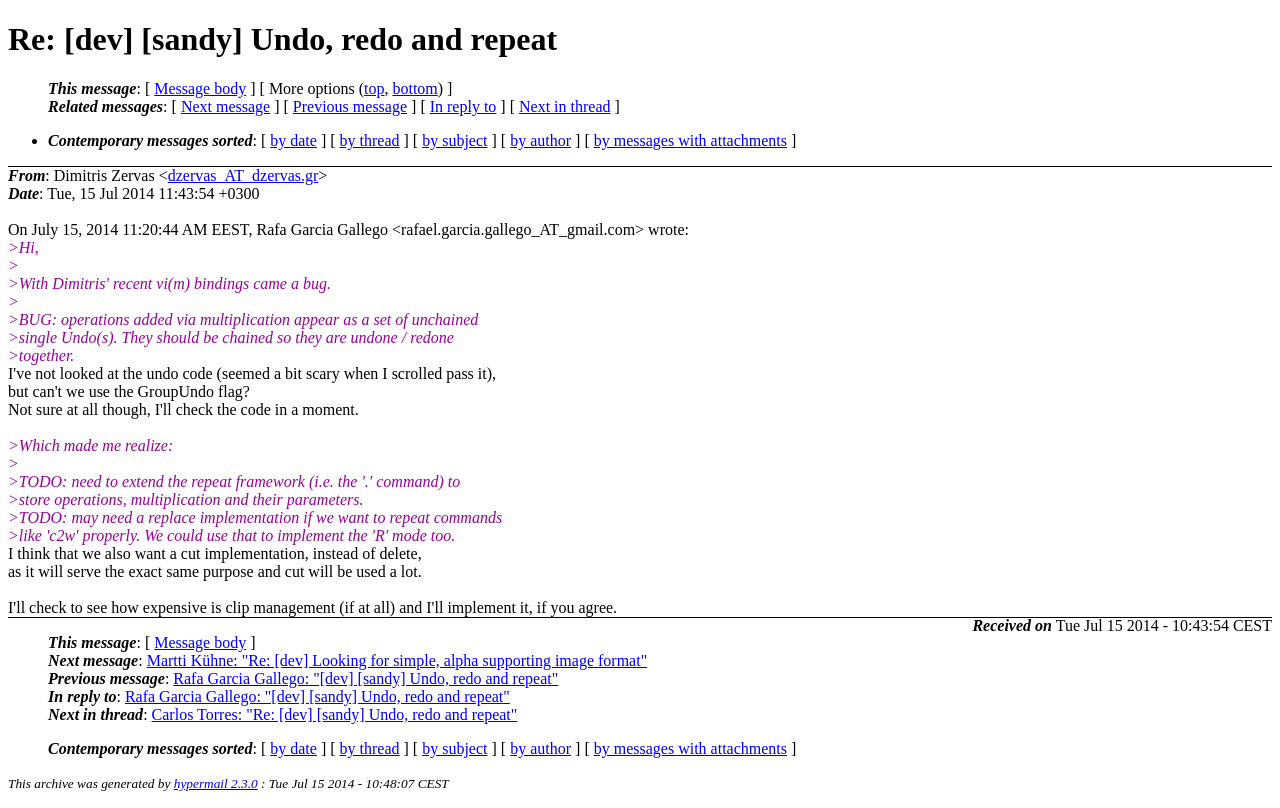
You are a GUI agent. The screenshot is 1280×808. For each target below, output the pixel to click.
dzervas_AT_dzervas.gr (243, 175)
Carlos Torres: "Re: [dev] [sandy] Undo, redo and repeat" (335, 714)
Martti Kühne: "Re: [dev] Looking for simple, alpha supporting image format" (397, 660)
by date (293, 140)
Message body (200, 88)
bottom (414, 88)
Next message (225, 106)
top (374, 88)
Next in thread (565, 106)
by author (540, 140)
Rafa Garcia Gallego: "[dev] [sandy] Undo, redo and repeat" (365, 678)
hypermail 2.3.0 (216, 783)
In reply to (463, 106)
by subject (454, 140)
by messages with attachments (690, 140)
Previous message (350, 106)
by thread (370, 140)
